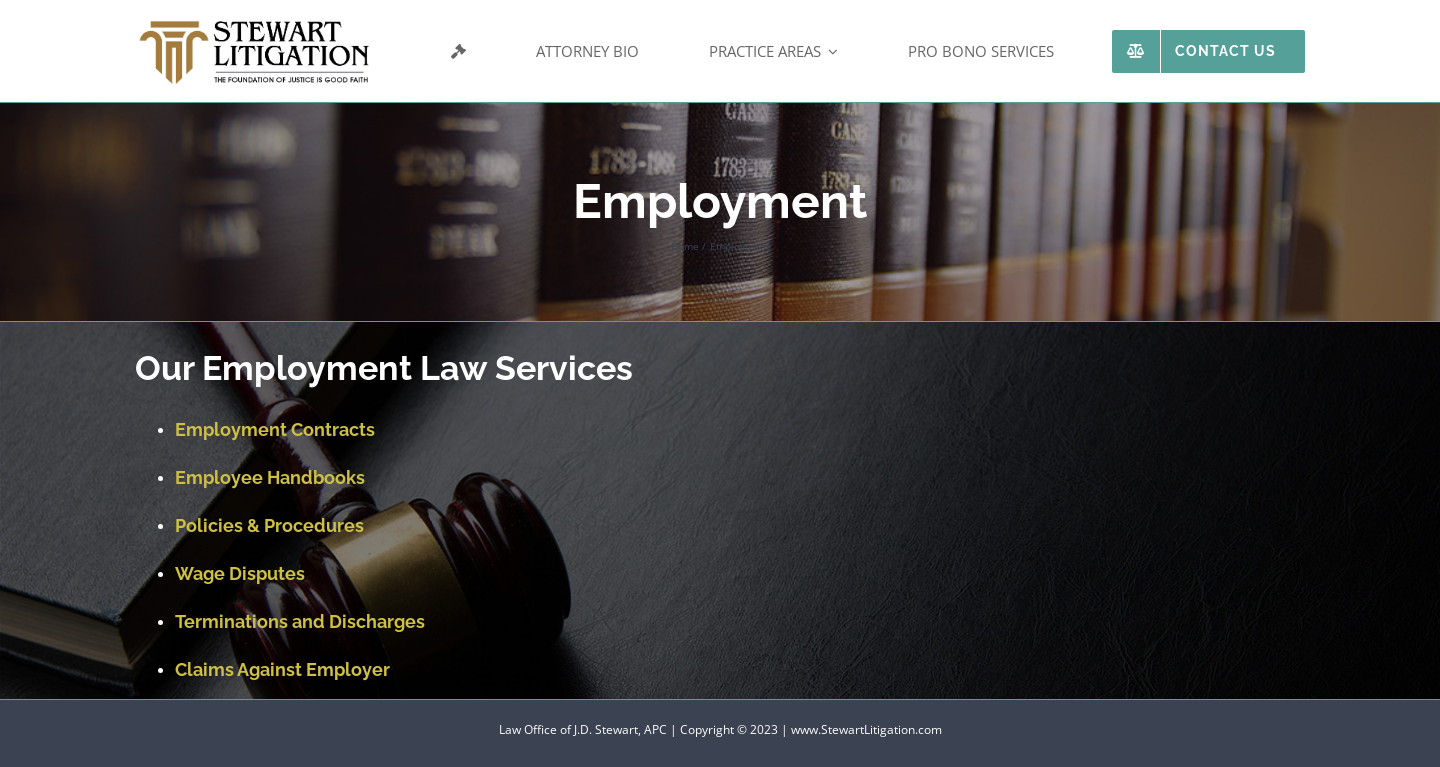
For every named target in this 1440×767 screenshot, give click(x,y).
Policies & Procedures (269, 525)
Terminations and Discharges (300, 621)
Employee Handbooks (270, 477)
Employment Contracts (275, 429)
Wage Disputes (240, 573)
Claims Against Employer (282, 669)
